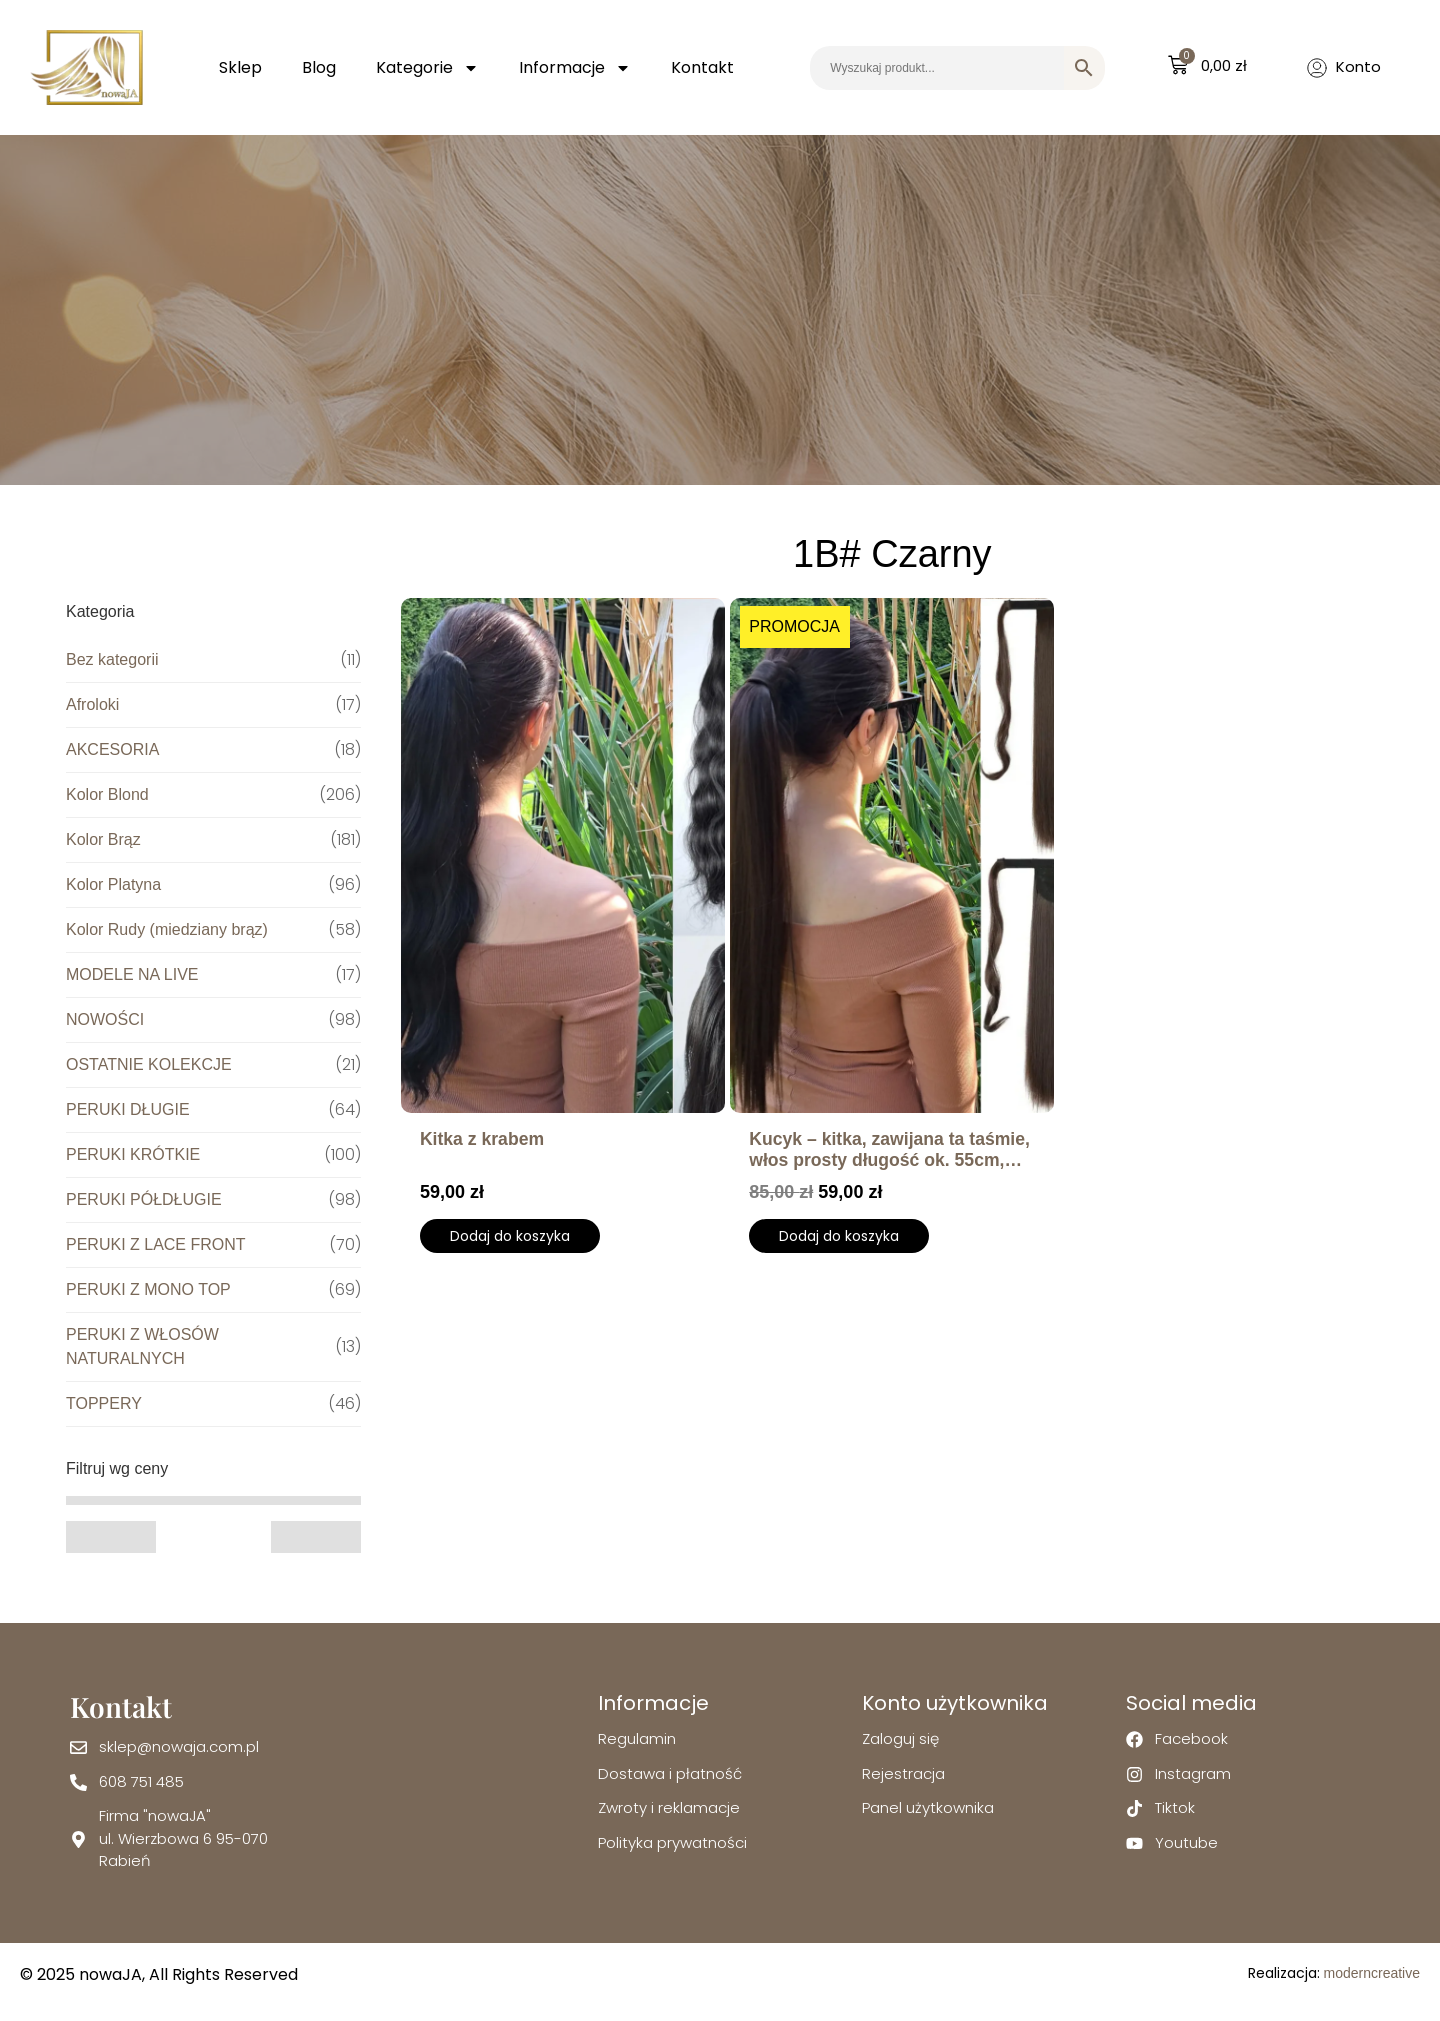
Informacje (575, 68)
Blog (319, 67)
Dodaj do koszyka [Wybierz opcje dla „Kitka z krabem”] (510, 1236)
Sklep (240, 67)
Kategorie (427, 68)
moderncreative (1372, 1973)
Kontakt (702, 67)
